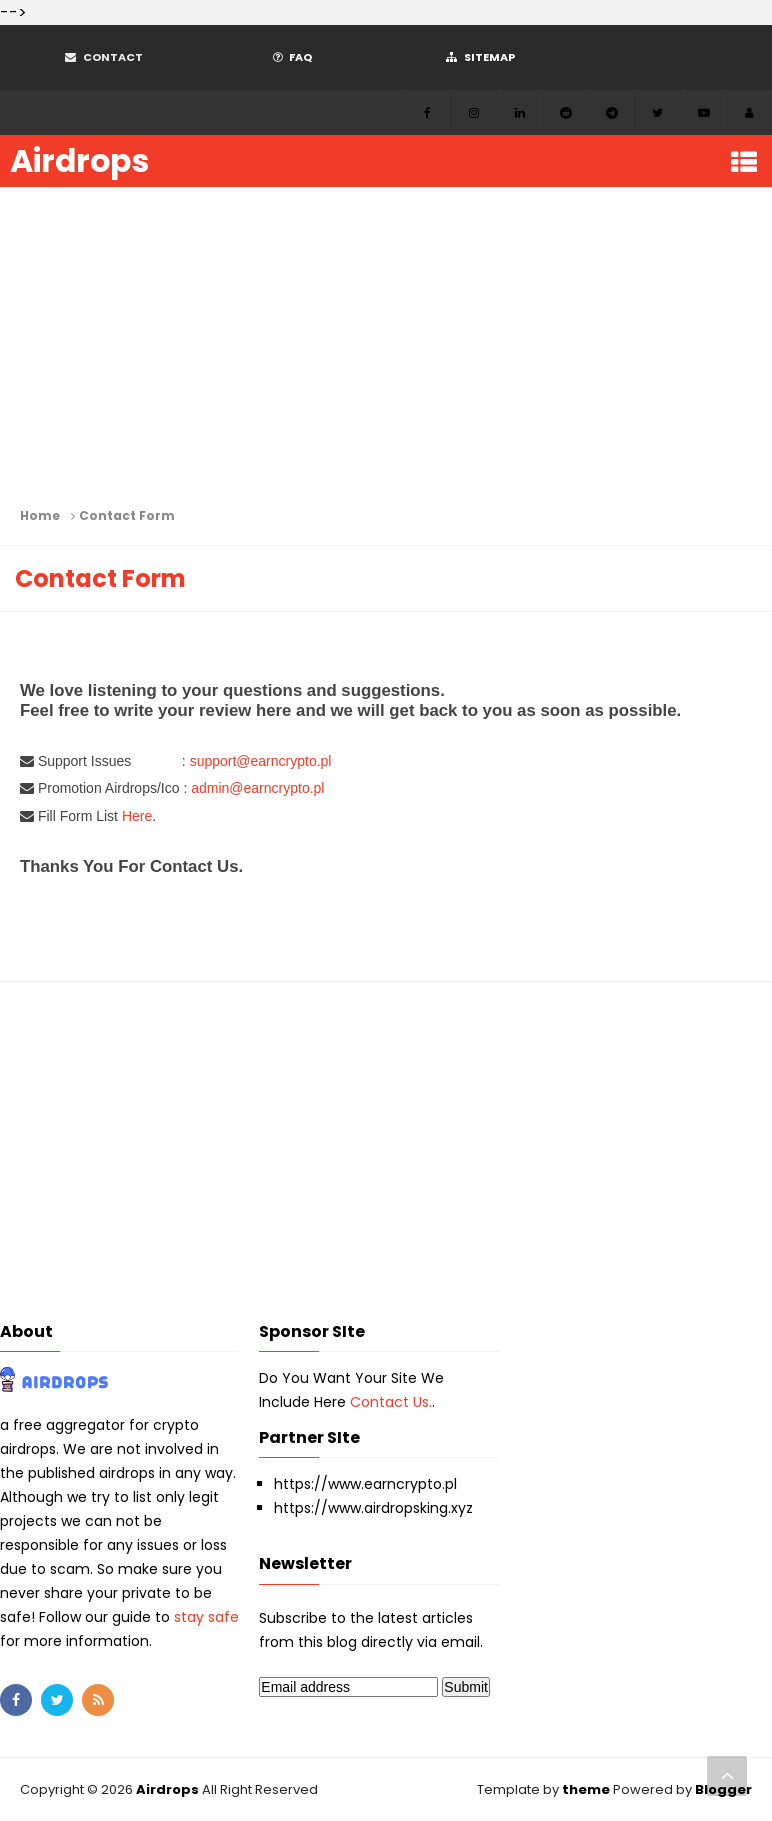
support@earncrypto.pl (261, 761)
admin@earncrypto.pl (257, 788)
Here (137, 816)
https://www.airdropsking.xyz (373, 1508)
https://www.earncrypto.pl (365, 1484)
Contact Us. (391, 1402)
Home (40, 515)
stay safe (206, 1617)
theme (586, 1789)
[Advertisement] (386, 347)
